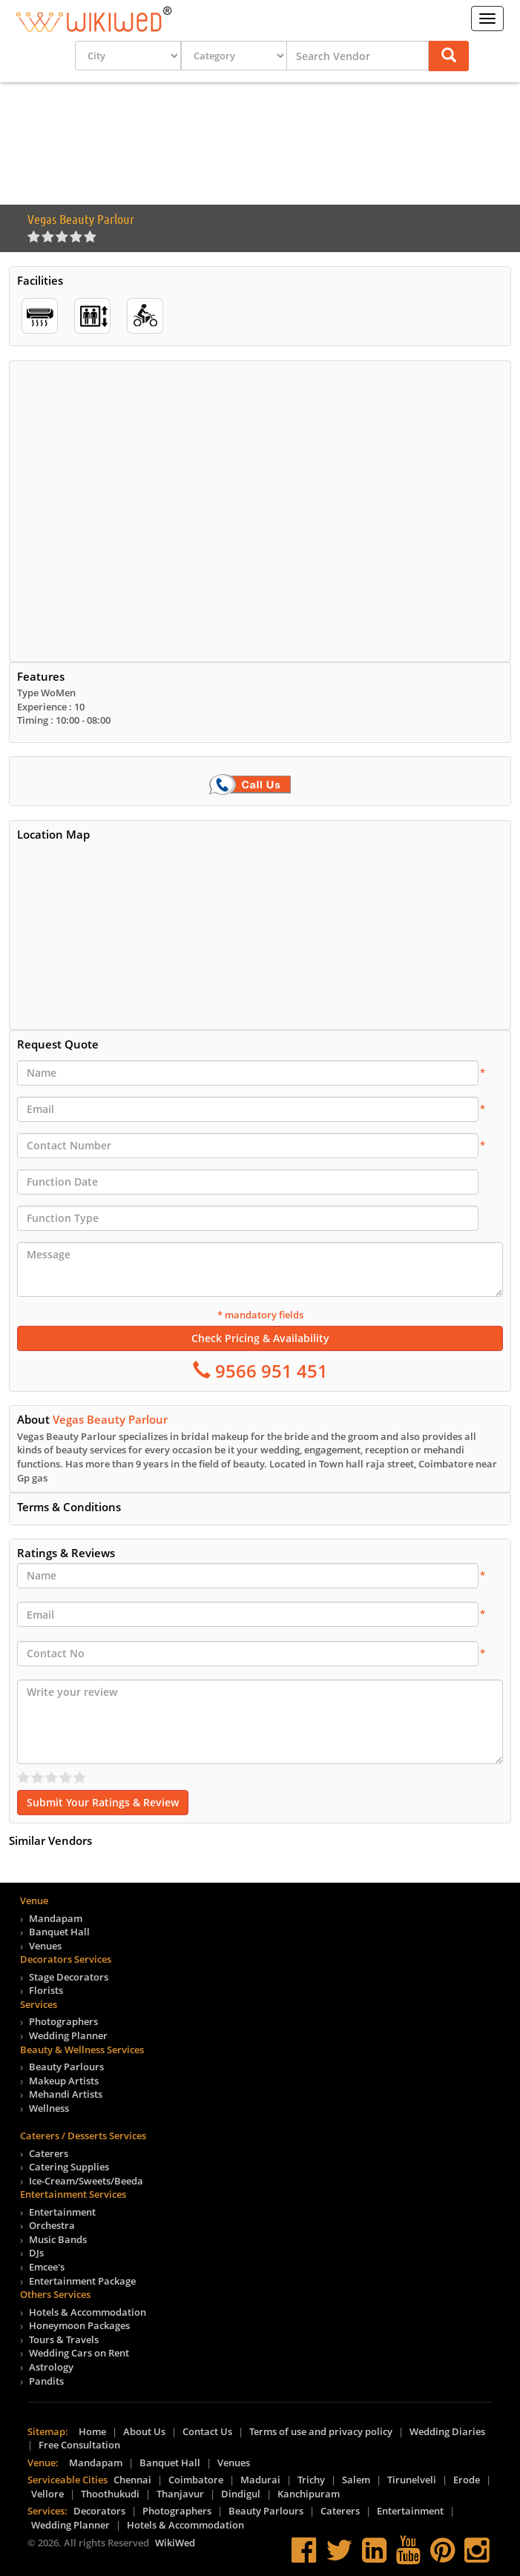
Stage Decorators (68, 1977)
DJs (36, 2252)
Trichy (311, 2479)
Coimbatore (195, 2479)
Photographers (63, 2021)
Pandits (46, 2381)
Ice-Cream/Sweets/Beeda (86, 2180)
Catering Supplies (69, 2166)
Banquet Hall (59, 1931)
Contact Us (207, 2431)
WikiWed (175, 2542)
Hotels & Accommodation (87, 2312)
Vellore (47, 2493)
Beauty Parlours (66, 2066)
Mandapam (55, 1918)
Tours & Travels (64, 2339)
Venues (45, 1945)
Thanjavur (180, 2493)
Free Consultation (79, 2444)
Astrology (51, 2367)
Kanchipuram (308, 2493)
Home (92, 2431)
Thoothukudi (110, 2493)
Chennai (132, 2479)
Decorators (99, 2510)
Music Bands (58, 2239)
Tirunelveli (411, 2479)
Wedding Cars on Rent (79, 2352)
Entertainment (62, 2212)
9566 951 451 (269, 1370)
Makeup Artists (64, 2080)
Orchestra (52, 2225)
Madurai (260, 2479)
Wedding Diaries (447, 2431)
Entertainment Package (82, 2281)
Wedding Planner (68, 2035)
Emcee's (47, 2266)
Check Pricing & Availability (260, 1338)
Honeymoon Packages (79, 2325)
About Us (144, 2431)
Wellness (49, 2108)
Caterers (48, 2153)
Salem (356, 2479)
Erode (466, 2479)
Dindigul (240, 2493)
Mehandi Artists (65, 2094)
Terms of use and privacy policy (320, 2431)
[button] (449, 56)
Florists (46, 1990)
